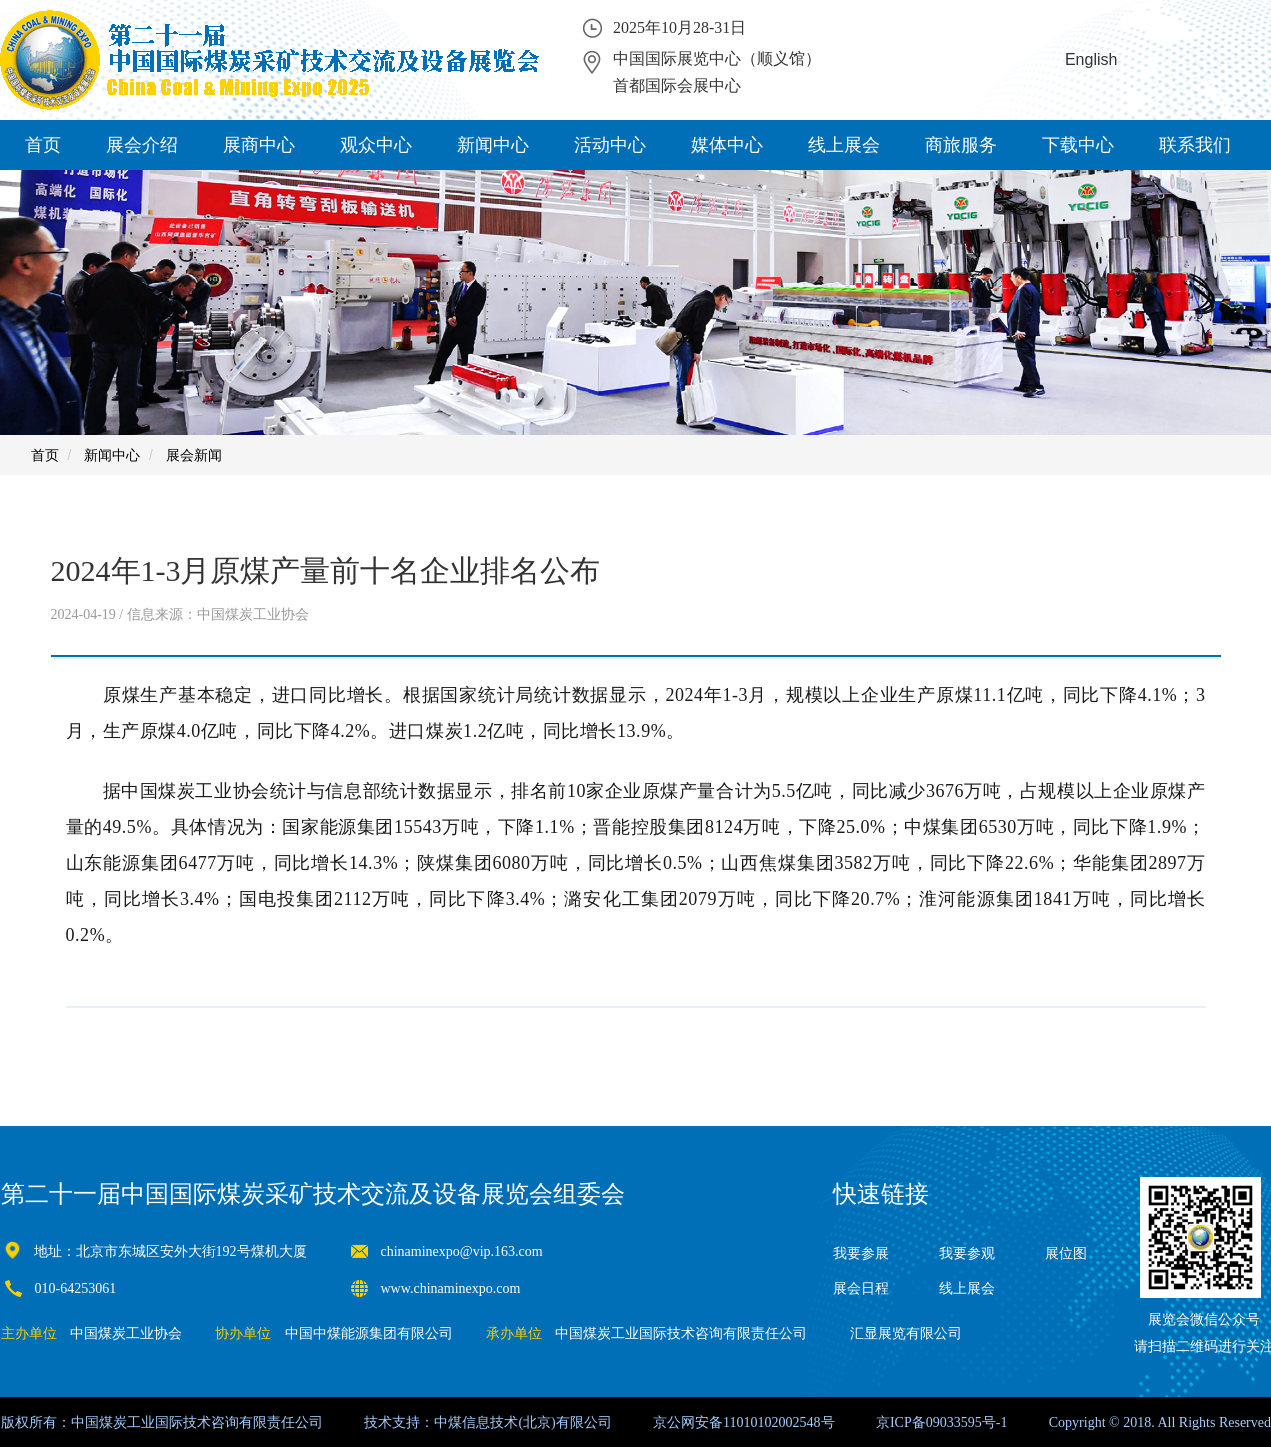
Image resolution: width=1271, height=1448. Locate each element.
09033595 (954, 1422)
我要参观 (967, 1253)
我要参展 (861, 1253)
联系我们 (1195, 145)
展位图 (1066, 1253)
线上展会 (844, 145)
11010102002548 (771, 1422)
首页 (43, 145)
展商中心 (259, 145)
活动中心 (610, 145)
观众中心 (376, 145)
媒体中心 (727, 145)
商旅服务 (961, 145)
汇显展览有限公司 (906, 1333)
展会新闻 (194, 455)
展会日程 (861, 1288)
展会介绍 (142, 145)
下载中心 (1078, 145)
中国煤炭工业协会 (126, 1333)
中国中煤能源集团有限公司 (369, 1333)
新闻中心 (493, 145)
